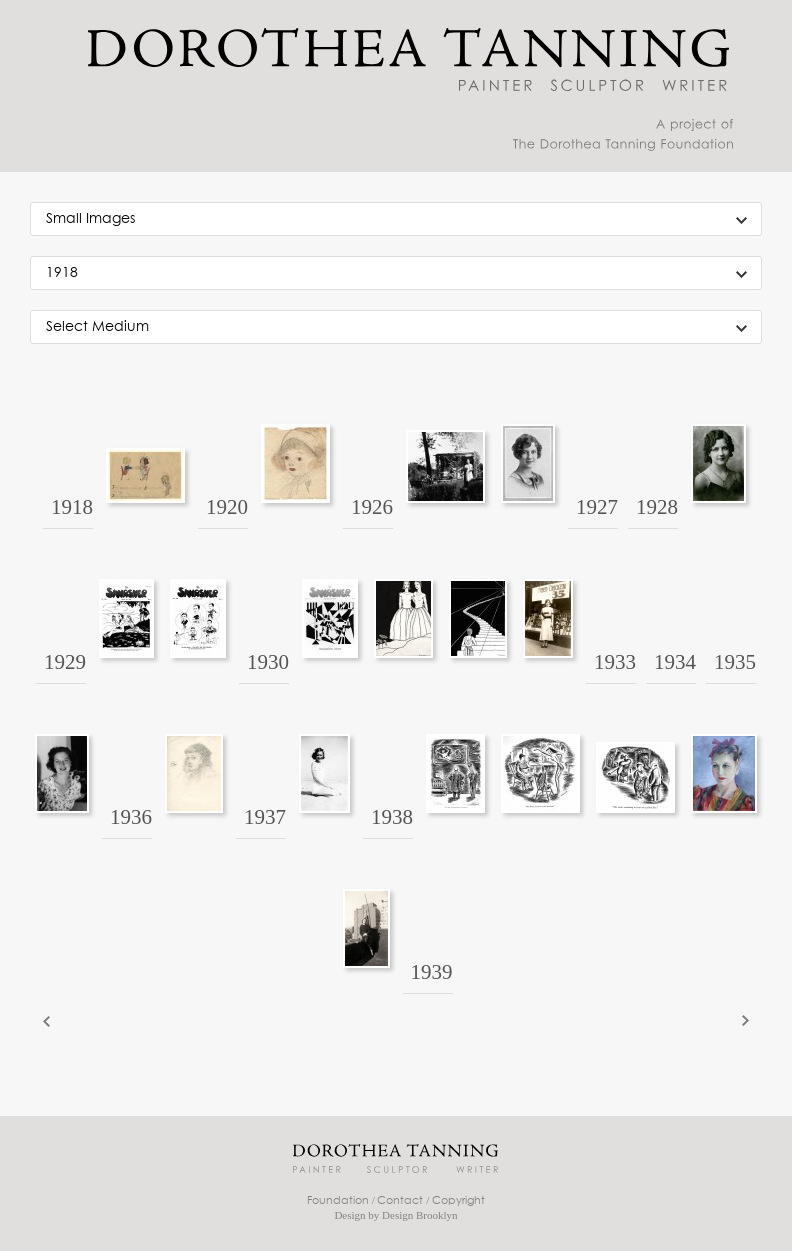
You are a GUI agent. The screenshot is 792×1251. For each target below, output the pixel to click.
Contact (400, 1200)
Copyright (458, 1200)
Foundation (338, 1200)
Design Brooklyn (419, 1215)
